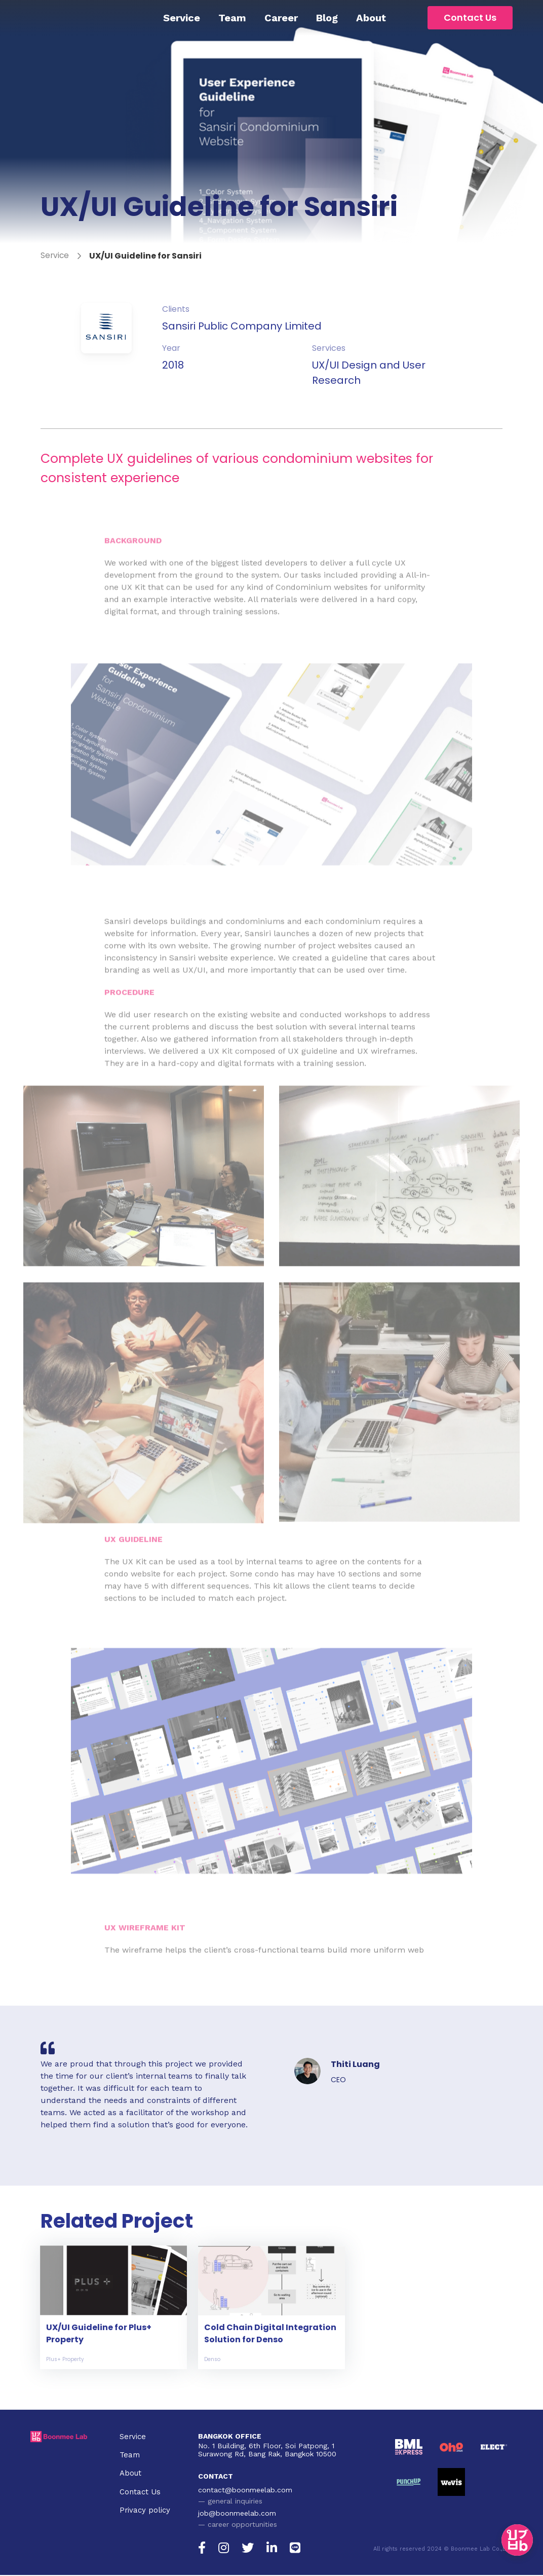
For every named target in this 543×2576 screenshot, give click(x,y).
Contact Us (470, 17)
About (371, 18)
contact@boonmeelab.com (245, 2491)
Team (232, 18)
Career (281, 18)
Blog (327, 18)
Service (181, 18)
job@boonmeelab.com (237, 2514)
